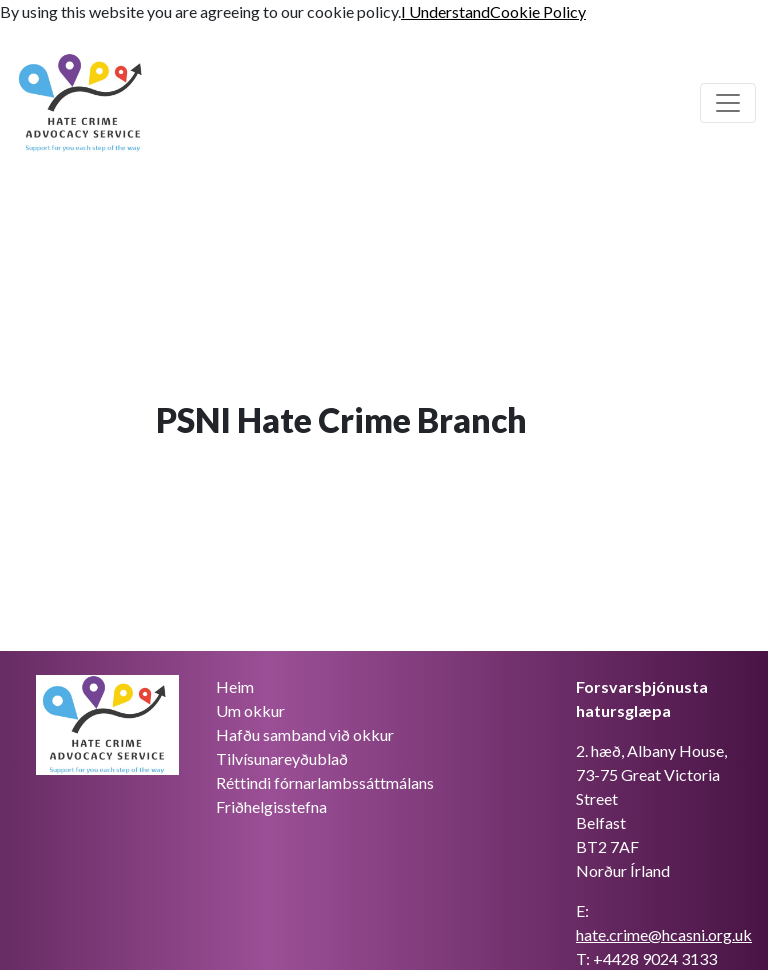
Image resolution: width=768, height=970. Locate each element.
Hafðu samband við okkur (305, 734)
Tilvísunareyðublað (282, 758)
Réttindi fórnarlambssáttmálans (325, 782)
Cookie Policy (538, 11)
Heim (235, 686)
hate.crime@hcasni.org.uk (664, 934)
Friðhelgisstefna (271, 806)
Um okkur (250, 710)
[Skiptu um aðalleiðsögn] (728, 103)
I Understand (445, 11)
